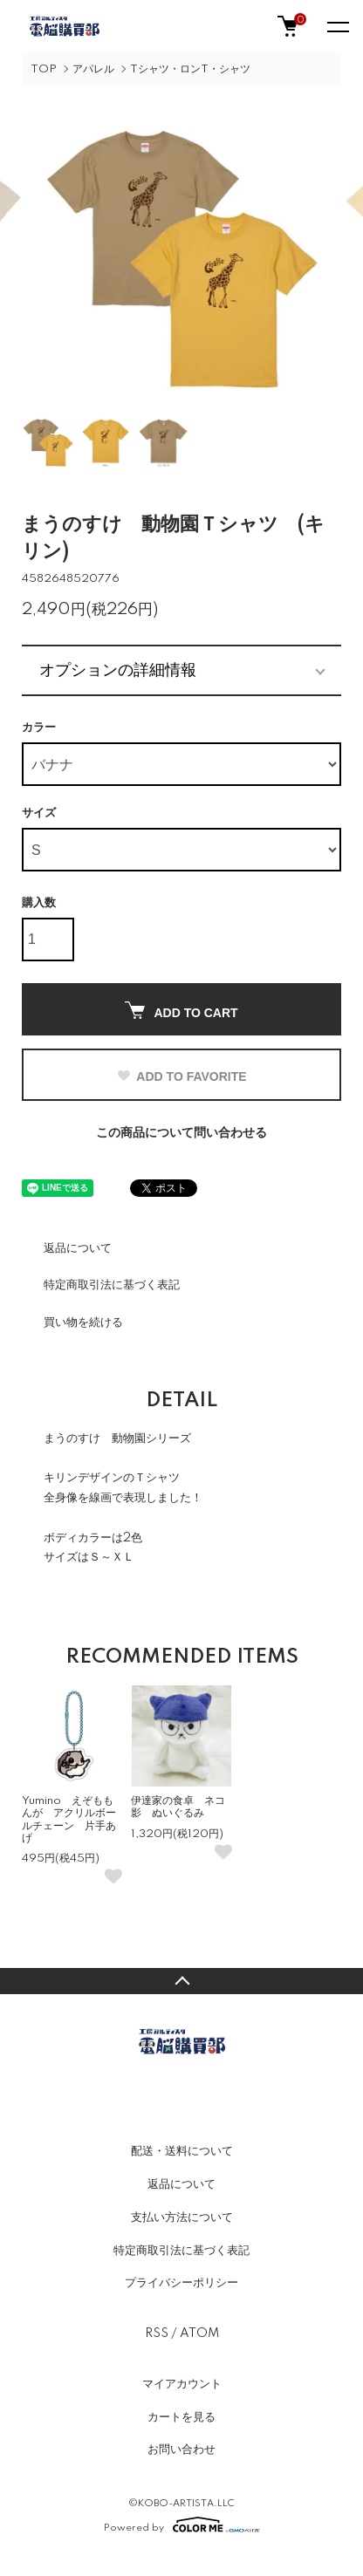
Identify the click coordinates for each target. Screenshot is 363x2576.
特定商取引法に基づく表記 (112, 1285)
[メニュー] (337, 26)
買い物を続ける (83, 1322)
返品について (78, 1248)
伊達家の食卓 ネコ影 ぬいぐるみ (178, 1807)
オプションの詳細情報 (117, 670)
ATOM (199, 2333)
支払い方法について (182, 2217)
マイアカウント (182, 2384)
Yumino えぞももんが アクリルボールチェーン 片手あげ (69, 1819)
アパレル (93, 69)
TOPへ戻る (181, 1981)
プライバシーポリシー (181, 2283)
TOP (44, 69)
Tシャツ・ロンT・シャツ (190, 69)
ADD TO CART (181, 1010)
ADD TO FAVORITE (181, 1076)
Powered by (182, 2524)
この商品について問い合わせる (181, 1133)
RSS (156, 2333)
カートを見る (181, 2417)
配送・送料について (182, 2151)
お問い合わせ (181, 2449)
